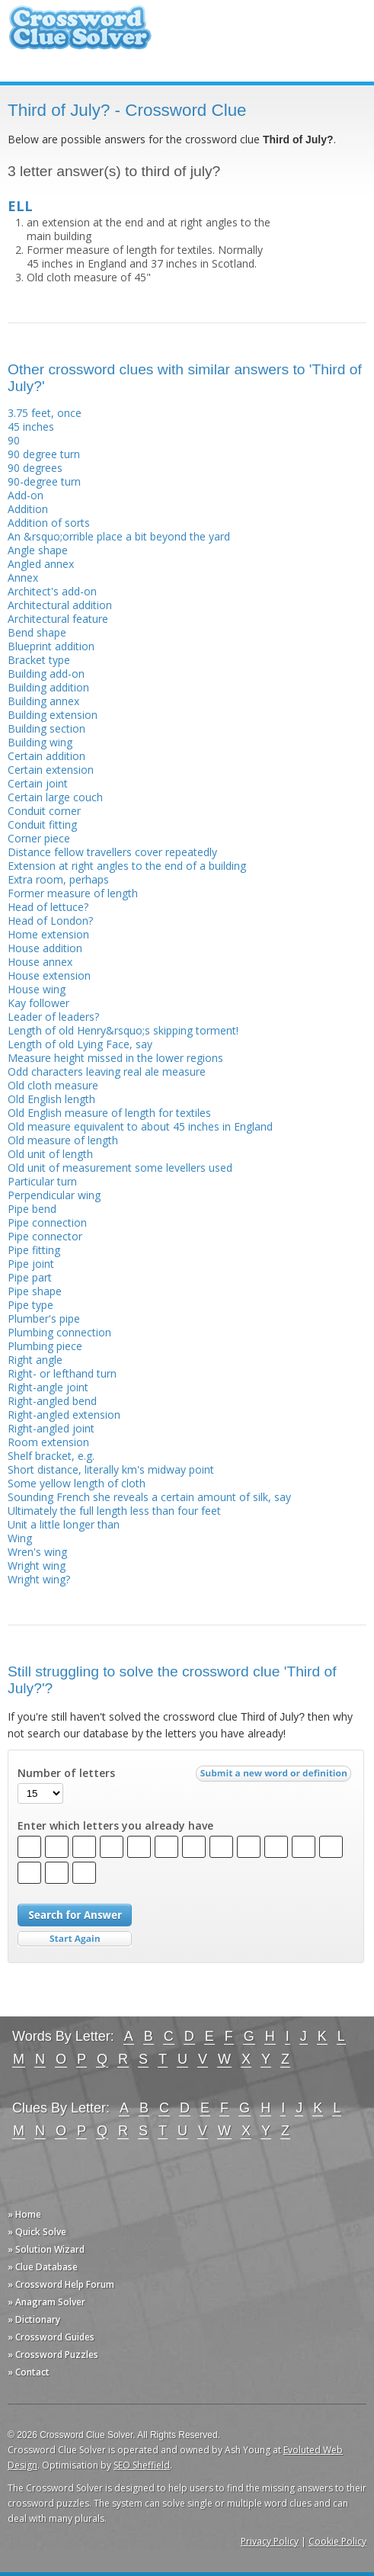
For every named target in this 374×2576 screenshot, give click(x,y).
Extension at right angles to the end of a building (127, 865)
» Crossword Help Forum (61, 2284)
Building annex (43, 701)
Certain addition (46, 756)
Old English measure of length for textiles (109, 1112)
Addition (28, 509)
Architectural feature (58, 618)
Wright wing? (39, 1579)
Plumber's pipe (44, 1318)
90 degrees (35, 467)
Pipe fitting (34, 1250)
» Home (24, 2214)
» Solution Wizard (46, 2249)
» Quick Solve (37, 2231)
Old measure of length (63, 1140)
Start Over (75, 1939)
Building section (46, 728)
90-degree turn (44, 481)
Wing (20, 1538)
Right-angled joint (51, 1428)
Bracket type (39, 660)
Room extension (48, 1442)
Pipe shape (35, 1291)
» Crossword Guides (51, 2337)
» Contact (29, 2372)
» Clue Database (43, 2266)
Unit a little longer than (64, 1524)
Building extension (52, 714)
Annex (23, 577)
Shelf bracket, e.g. (51, 1455)
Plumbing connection (59, 1332)
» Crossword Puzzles (53, 2354)
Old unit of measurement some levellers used (120, 1167)
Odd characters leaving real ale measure (107, 1071)
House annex (40, 961)
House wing (37, 989)
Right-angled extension (64, 1414)
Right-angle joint (48, 1387)
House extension (49, 975)
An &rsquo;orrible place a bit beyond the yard (119, 536)
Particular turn (42, 1181)
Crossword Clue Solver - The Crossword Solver (80, 35)
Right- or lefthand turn (62, 1373)
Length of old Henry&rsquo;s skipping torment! (123, 1030)
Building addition (48, 687)
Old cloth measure (53, 1085)
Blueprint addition (51, 646)
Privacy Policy (270, 2541)
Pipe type (30, 1305)
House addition (45, 948)
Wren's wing (37, 1552)
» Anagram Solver (46, 2301)
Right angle (35, 1359)
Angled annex (41, 564)
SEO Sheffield (141, 2465)
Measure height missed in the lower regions (115, 1058)
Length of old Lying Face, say (80, 1044)
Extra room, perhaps (58, 879)
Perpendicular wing (54, 1195)
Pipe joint (31, 1263)
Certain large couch (55, 797)
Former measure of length (73, 893)
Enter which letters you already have (115, 1826)
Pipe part (30, 1277)
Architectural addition (60, 605)
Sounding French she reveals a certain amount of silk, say (149, 1497)
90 (14, 440)
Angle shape (38, 550)
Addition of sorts (49, 522)
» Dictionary (34, 2319)
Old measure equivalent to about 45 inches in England (140, 1126)
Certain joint (38, 783)
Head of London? (50, 920)
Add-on (25, 495)
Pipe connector (45, 1236)
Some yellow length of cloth (76, 1483)
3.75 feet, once (45, 413)
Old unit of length (50, 1154)
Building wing (40, 742)
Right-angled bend (52, 1401)
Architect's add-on (52, 591)
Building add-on (46, 673)
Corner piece (39, 838)
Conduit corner (44, 811)
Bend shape (37, 632)
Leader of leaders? (53, 1016)
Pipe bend (32, 1208)
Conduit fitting (42, 824)
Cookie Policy (337, 2541)
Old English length (51, 1099)
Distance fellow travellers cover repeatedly (112, 852)
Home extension (48, 934)
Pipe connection (47, 1222)
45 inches (31, 426)
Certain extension (51, 769)
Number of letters (66, 1773)
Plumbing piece (45, 1346)
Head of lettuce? (48, 907)
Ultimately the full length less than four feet (114, 1510)
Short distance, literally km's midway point (111, 1469)
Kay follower (38, 1003)
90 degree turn (44, 454)
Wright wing (37, 1565)
